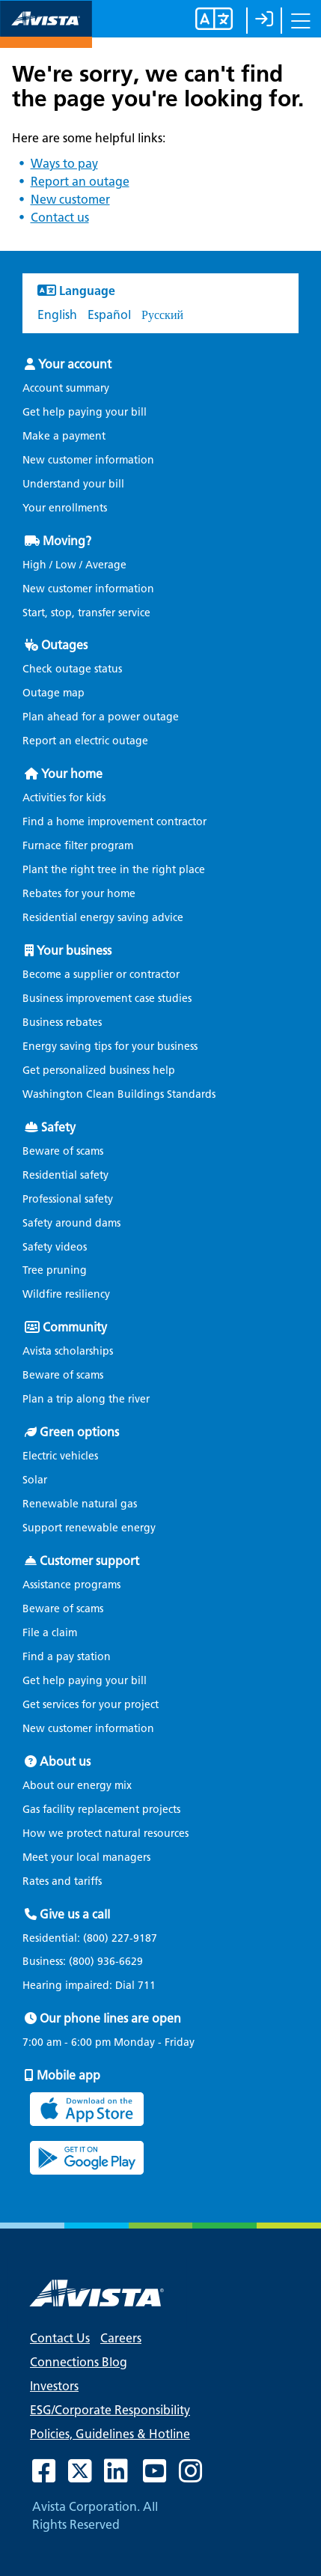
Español (109, 315)
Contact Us (60, 2338)
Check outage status (72, 669)
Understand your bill (73, 484)
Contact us (60, 217)
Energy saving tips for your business (110, 1046)
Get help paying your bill (84, 412)
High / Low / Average (74, 565)
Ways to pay (64, 164)
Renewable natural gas (79, 1504)
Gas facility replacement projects (101, 1809)
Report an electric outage (85, 741)
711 (147, 1985)
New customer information (88, 460)
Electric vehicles (60, 1456)
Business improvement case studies (107, 998)
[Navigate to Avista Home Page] (46, 35)
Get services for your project (90, 1704)
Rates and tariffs (62, 1881)
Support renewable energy (89, 1528)
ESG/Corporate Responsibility (110, 2410)
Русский (162, 315)
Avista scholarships (67, 1351)
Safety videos (54, 1247)
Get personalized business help (98, 1070)
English (57, 315)
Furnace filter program (77, 845)
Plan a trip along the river (86, 1399)
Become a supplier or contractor (101, 974)
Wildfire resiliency (66, 1294)
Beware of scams (62, 1151)
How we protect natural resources (105, 1833)
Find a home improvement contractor (114, 821)
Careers (120, 2338)
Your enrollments (64, 508)
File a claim (49, 1632)
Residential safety (65, 1175)
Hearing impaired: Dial (92, 1986)
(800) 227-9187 (118, 1938)
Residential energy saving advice (102, 917)
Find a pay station (66, 1656)
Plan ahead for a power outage (100, 717)
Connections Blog (78, 2362)
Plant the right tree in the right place (113, 869)
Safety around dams (71, 1223)
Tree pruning (54, 1270)
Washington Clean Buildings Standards (118, 1094)
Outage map (53, 693)
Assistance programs (71, 1585)
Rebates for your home (78, 893)
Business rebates (62, 1022)
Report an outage (80, 181)
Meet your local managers (86, 1857)
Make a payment (64, 436)
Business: (86, 1962)
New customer (70, 199)
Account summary (65, 388)
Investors (54, 2386)
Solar (34, 1480)
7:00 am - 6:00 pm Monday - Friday (108, 2043)
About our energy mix (77, 1785)
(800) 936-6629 (104, 1961)
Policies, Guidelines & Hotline (110, 2434)
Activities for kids (64, 798)
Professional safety (67, 1199)
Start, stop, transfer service (86, 613)
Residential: (93, 1939)
